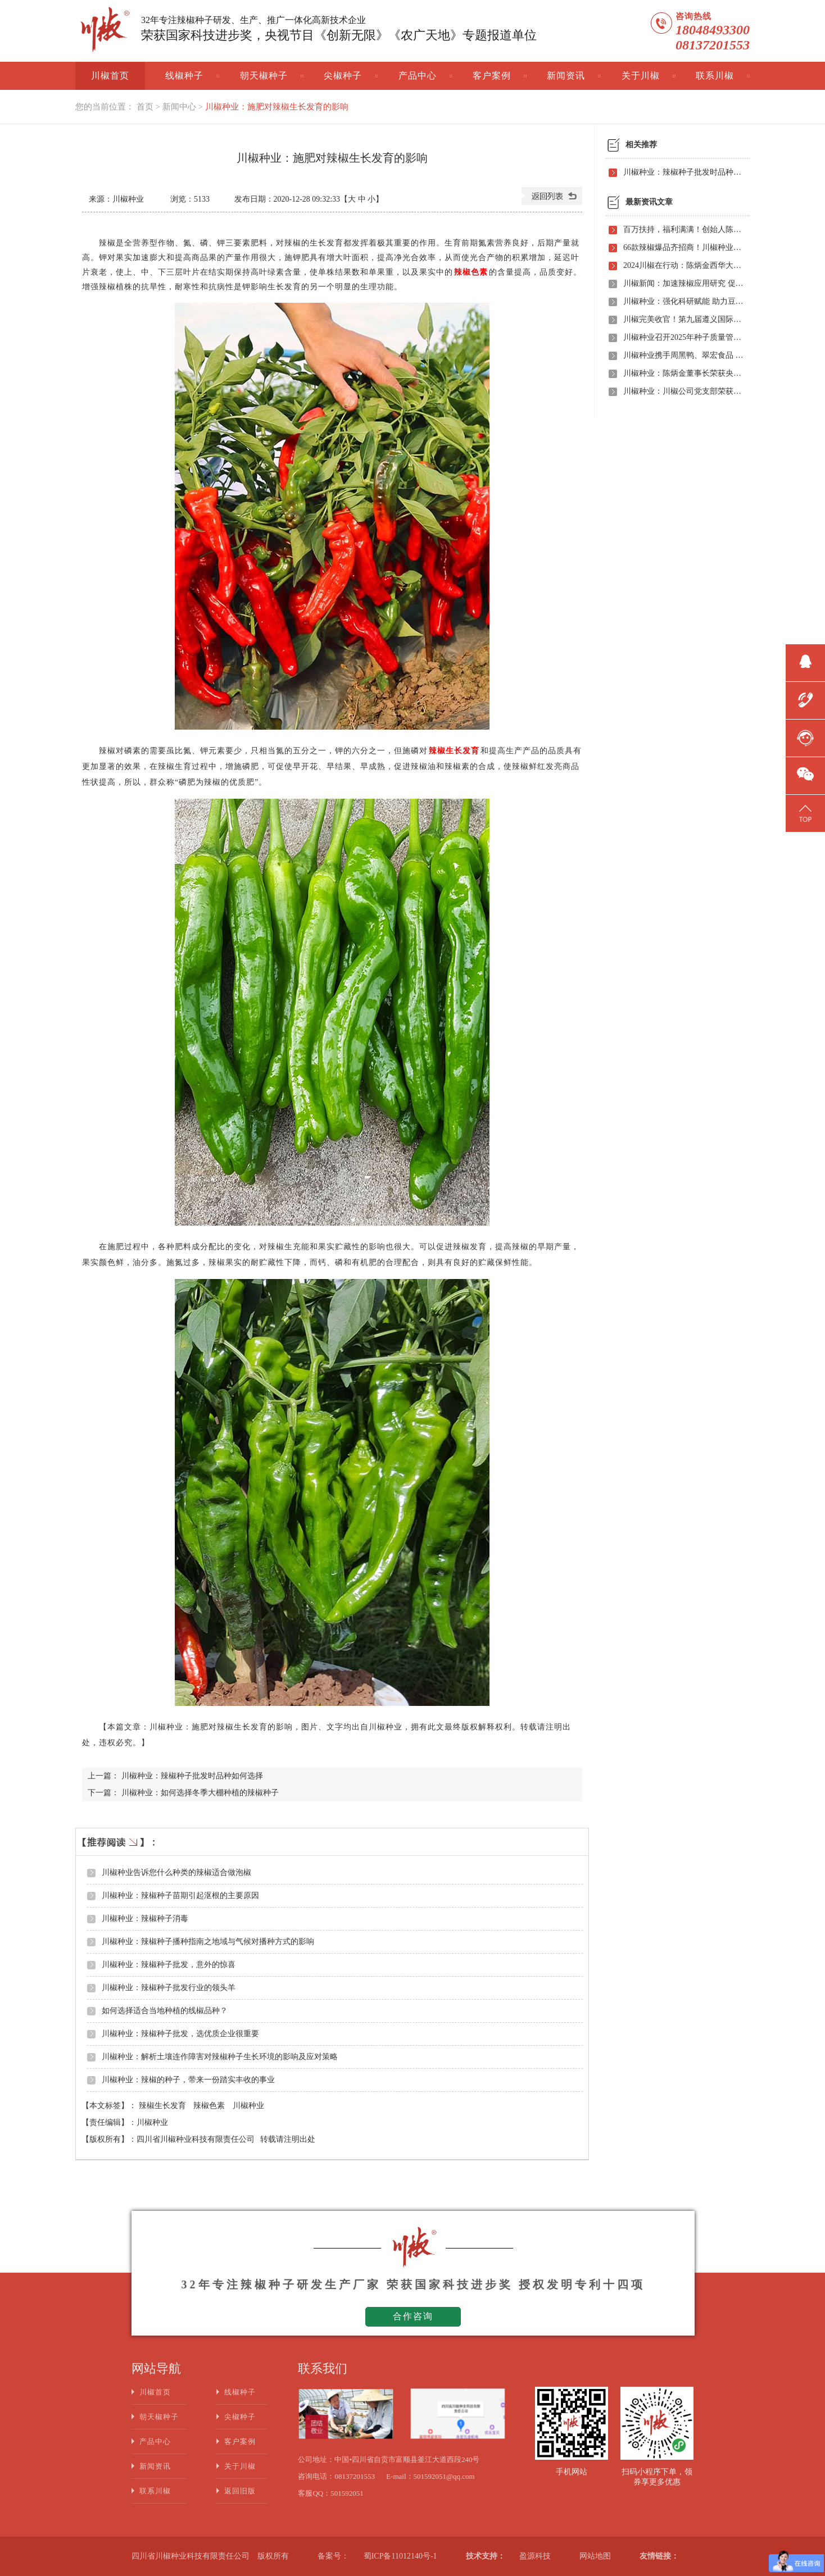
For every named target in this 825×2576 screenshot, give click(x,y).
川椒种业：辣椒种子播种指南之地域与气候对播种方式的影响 (208, 1941)
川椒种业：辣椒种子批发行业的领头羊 (168, 1987)
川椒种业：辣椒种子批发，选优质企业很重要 (180, 2033)
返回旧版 (240, 2491)
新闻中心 (179, 106)
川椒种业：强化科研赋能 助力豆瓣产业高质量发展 (683, 301)
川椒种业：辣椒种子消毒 (145, 1918)
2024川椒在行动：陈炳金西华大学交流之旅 (683, 265)
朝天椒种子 (264, 75)
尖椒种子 (343, 75)
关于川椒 (641, 75)
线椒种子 (184, 75)
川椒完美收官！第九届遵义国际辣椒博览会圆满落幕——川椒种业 (683, 319)
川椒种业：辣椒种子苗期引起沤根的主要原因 (180, 1895)
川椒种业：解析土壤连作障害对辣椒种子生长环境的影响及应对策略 (220, 2056)
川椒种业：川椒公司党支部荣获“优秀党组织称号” (683, 391)
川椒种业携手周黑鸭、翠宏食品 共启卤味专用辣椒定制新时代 (683, 355)
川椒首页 (110, 75)
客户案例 (492, 75)
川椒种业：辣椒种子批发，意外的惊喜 (168, 1964)
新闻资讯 (566, 75)
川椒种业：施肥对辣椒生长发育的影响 (276, 106)
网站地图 (595, 2556)
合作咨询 (413, 2316)
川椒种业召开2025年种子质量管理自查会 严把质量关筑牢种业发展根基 (683, 337)
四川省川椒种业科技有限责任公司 (196, 2139)
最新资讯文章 (649, 202)
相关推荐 (641, 144)
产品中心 (417, 75)
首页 (145, 106)
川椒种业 (248, 2105)
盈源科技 (535, 2556)
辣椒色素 (210, 2105)
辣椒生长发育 (163, 2105)
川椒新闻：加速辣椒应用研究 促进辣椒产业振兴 (683, 283)
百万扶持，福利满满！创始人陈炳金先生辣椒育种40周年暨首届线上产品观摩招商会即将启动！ (683, 229)
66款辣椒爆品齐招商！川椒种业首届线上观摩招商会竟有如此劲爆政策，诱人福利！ (683, 247)
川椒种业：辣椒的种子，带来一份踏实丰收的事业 (188, 2080)
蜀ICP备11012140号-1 (400, 2556)
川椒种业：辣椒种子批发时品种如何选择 (192, 1776)
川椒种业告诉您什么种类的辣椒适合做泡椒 (176, 1872)
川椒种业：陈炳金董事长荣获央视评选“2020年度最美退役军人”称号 (683, 373)
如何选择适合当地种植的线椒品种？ (165, 2010)
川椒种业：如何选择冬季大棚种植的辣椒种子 (200, 1792)
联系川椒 (715, 75)
